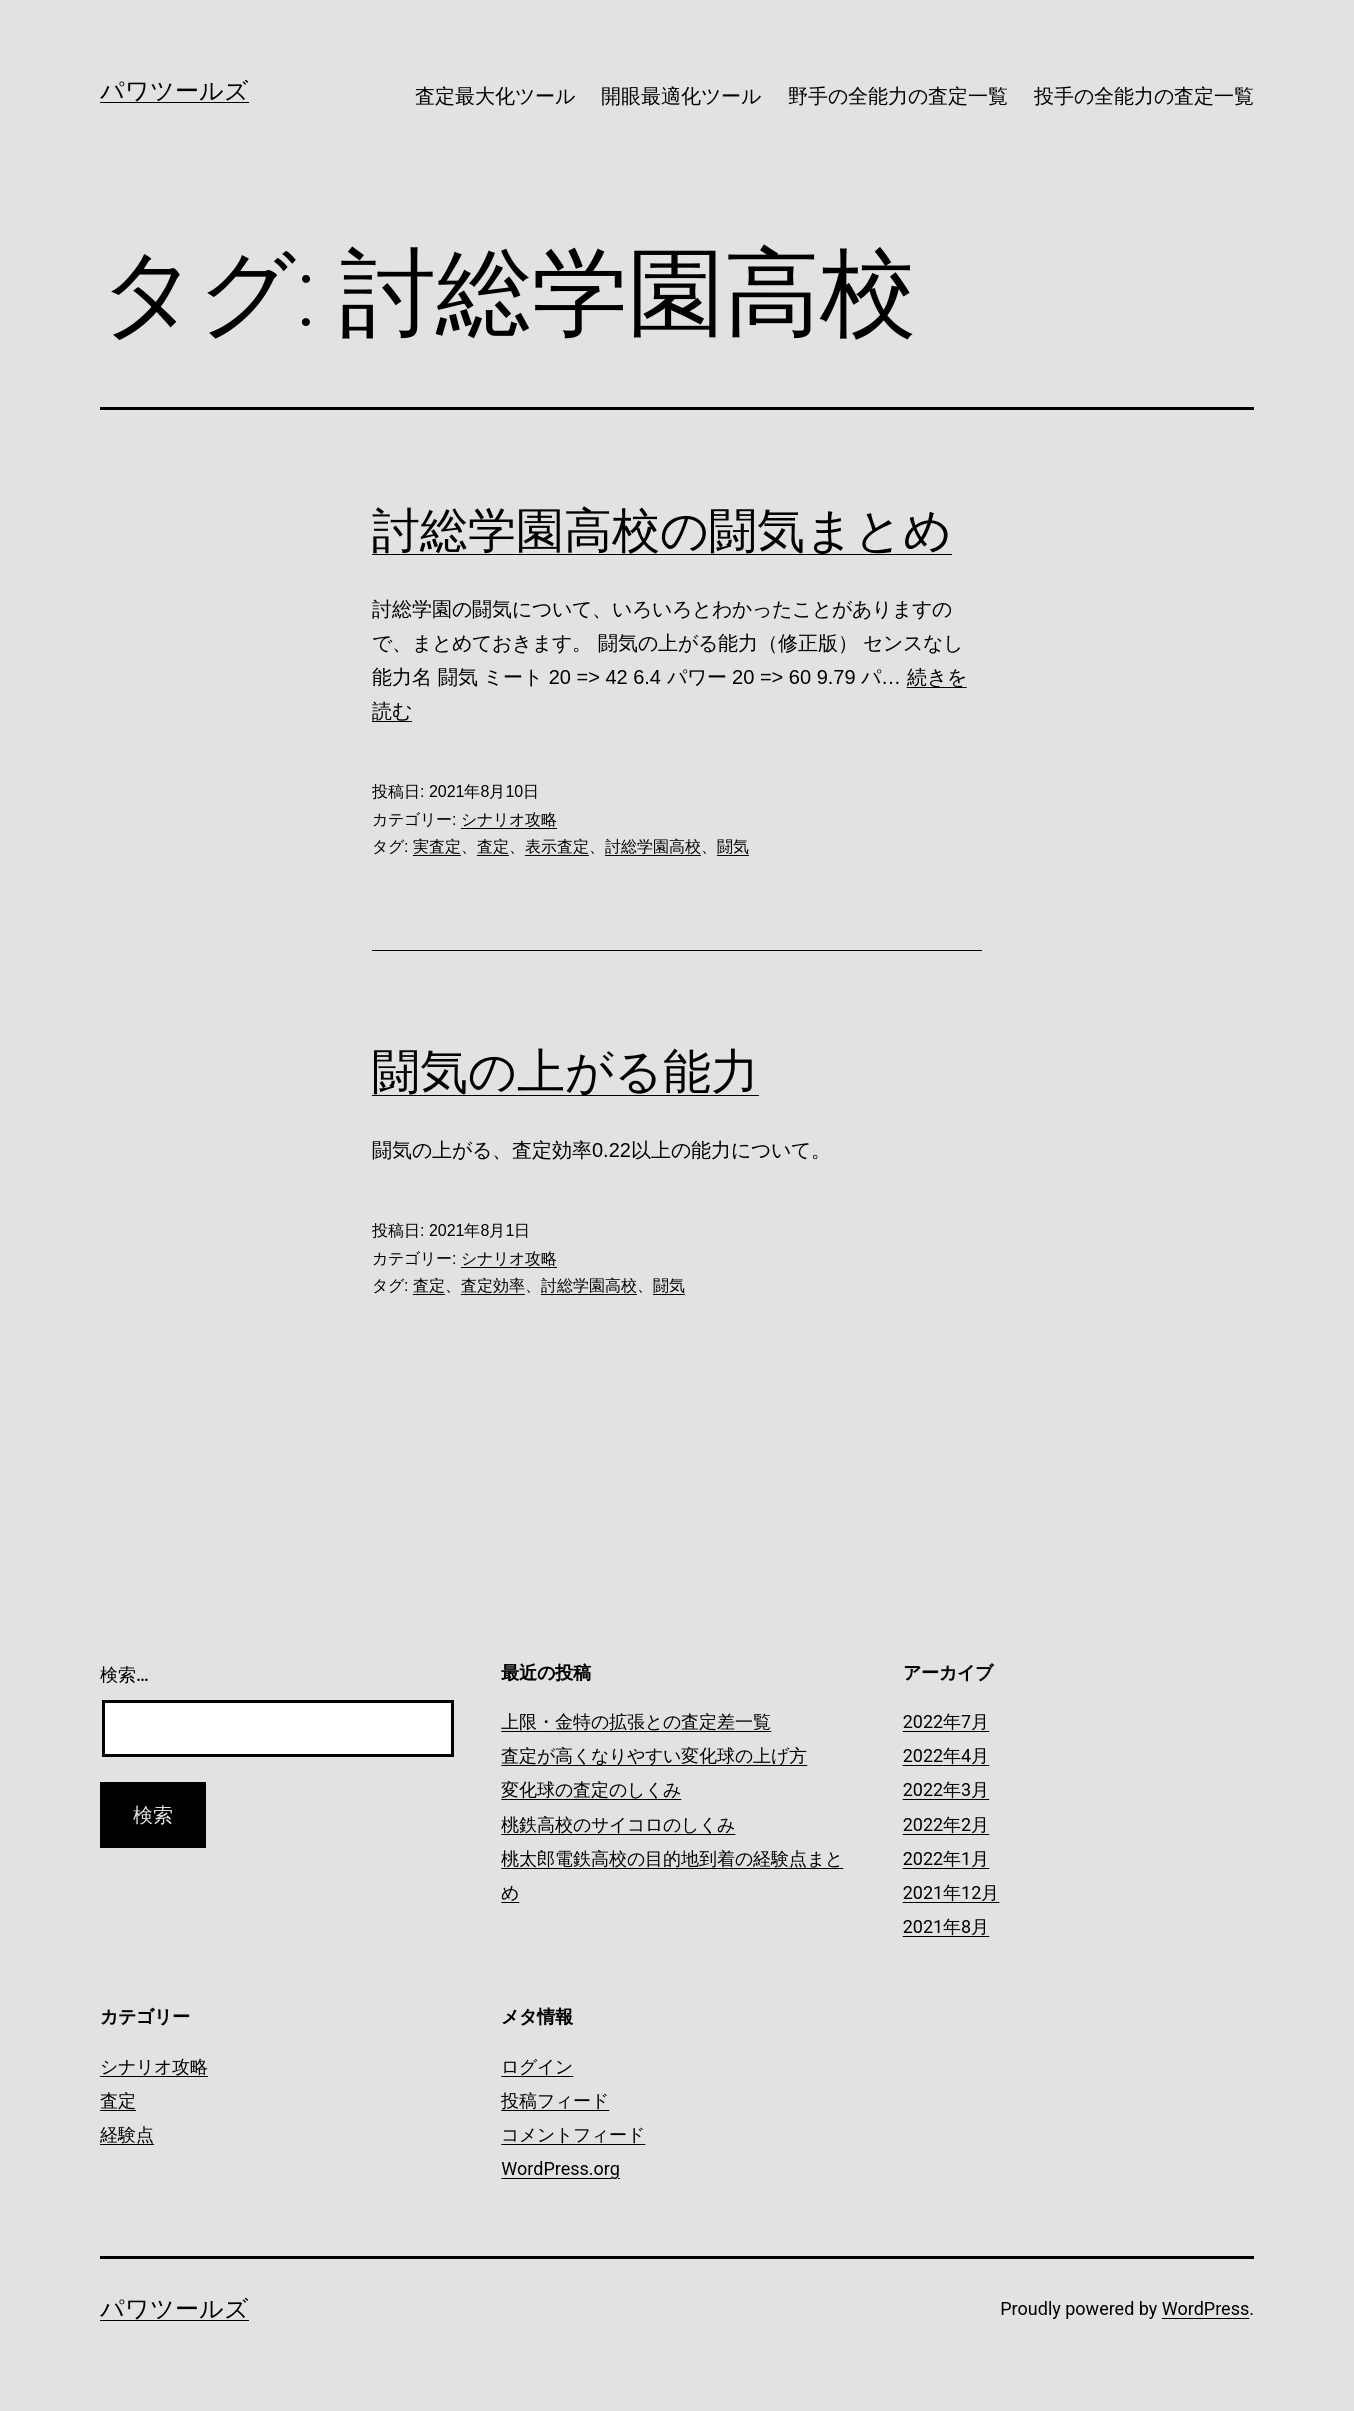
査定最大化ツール (495, 96)
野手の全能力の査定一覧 (898, 96)
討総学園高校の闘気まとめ (662, 530)
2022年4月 (946, 1755)
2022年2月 (946, 1824)
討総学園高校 (653, 846)
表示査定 (557, 846)
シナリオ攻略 (509, 819)
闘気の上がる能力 (565, 1071)
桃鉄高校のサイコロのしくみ (618, 1824)
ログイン (537, 2066)
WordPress (1205, 2308)
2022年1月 (946, 1858)
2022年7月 (946, 1721)
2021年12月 (951, 1892)
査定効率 (493, 1285)
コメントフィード (573, 2134)
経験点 (127, 2134)
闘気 (733, 846)
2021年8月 (946, 1926)
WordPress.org (560, 2168)
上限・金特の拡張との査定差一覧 (636, 1721)
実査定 (437, 846)
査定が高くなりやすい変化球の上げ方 (654, 1755)
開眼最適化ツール (681, 96)
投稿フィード (555, 2100)
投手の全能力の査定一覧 (1144, 96)
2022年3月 (946, 1789)
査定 (493, 846)
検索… (124, 1674)
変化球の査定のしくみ (591, 1789)
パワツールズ (174, 91)
